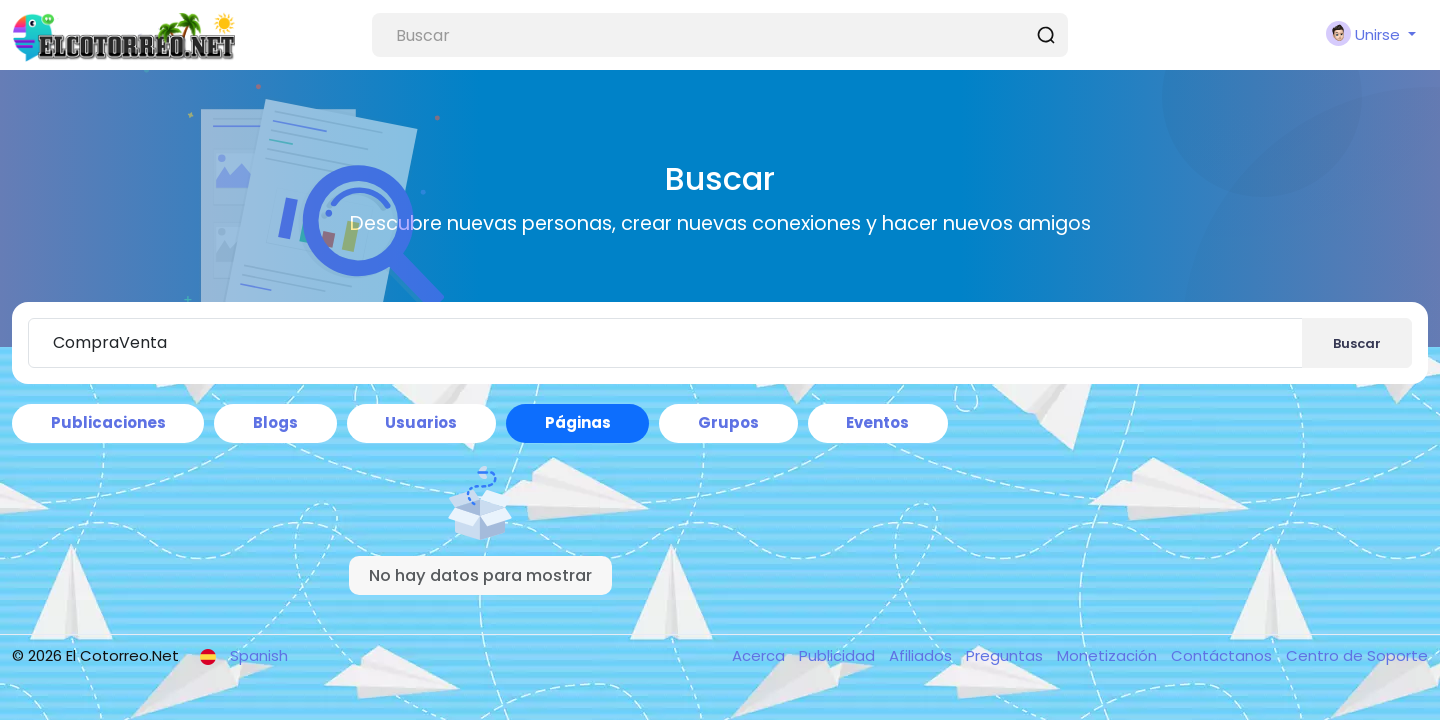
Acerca (760, 655)
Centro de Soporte (1357, 655)
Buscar (1357, 343)
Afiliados (922, 655)
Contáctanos (1223, 655)
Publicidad (839, 655)
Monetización (1109, 655)
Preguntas (1006, 655)
